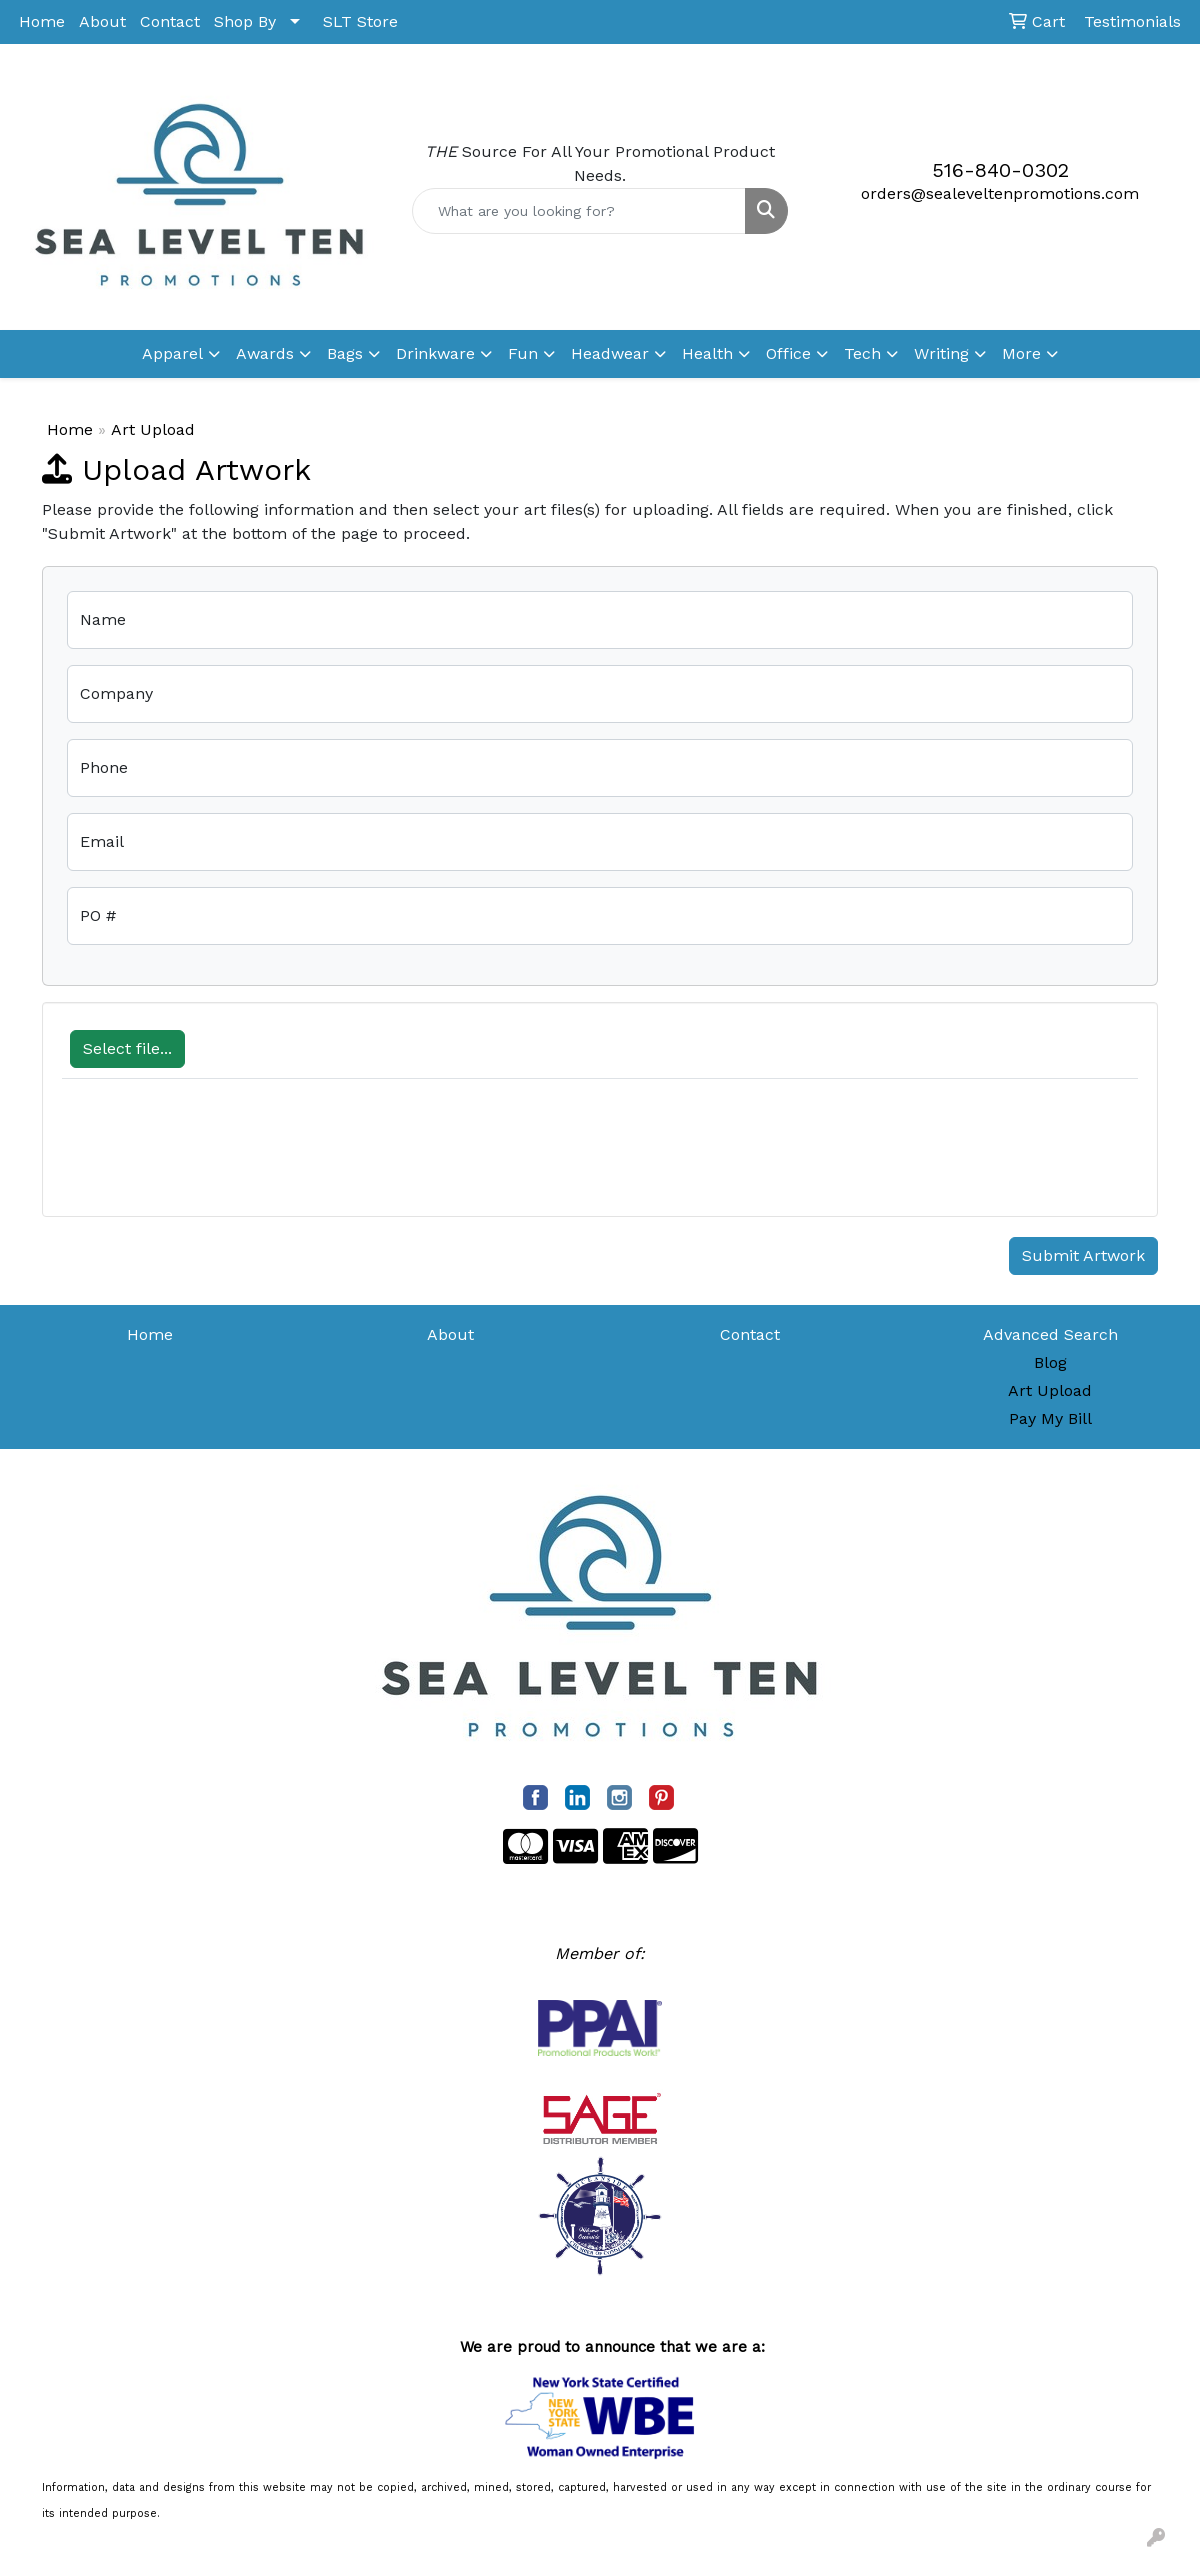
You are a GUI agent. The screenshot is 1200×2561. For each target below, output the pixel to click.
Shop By (245, 21)
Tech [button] (862, 353)
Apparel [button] (172, 353)
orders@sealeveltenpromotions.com (1000, 193)
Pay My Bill (1050, 1418)
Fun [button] (523, 353)
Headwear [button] (610, 353)
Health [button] (707, 353)
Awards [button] (265, 353)
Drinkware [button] (435, 353)
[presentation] (214, 1158)
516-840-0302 (1000, 170)
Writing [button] (941, 353)
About (102, 21)
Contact (170, 21)
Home (42, 21)
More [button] (1021, 353)
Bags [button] (345, 353)
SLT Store (360, 21)
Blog (1050, 1362)
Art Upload (1050, 1390)
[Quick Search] (579, 211)
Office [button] (788, 353)
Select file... (127, 1048)
